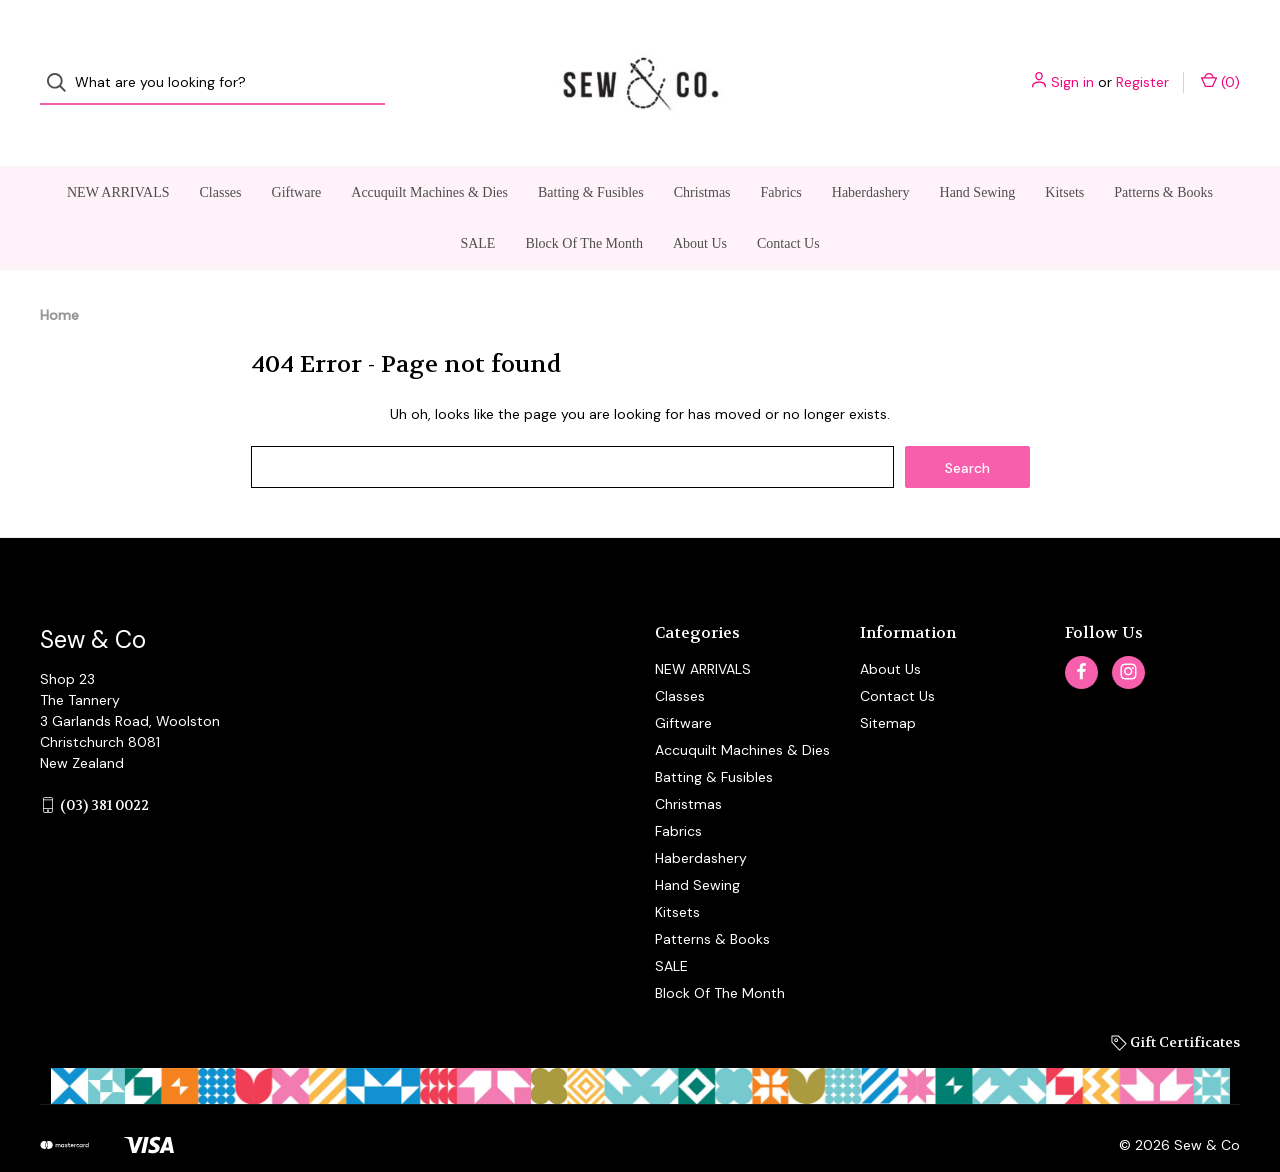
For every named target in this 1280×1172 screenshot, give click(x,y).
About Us (700, 207)
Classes (221, 156)
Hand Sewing (978, 156)
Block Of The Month (584, 207)
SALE (477, 207)
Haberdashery (871, 156)
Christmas (702, 156)
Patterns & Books (1163, 156)
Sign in (1072, 65)
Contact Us (788, 207)
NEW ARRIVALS (118, 156)
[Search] (62, 65)
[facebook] (1081, 636)
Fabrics (781, 156)
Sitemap (888, 687)
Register (1142, 65)
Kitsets (1064, 156)
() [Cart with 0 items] (1220, 64)
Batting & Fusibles (591, 156)
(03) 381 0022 (104, 769)
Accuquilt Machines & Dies (429, 156)
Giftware (297, 156)
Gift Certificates (1175, 1006)
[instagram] (1128, 636)
